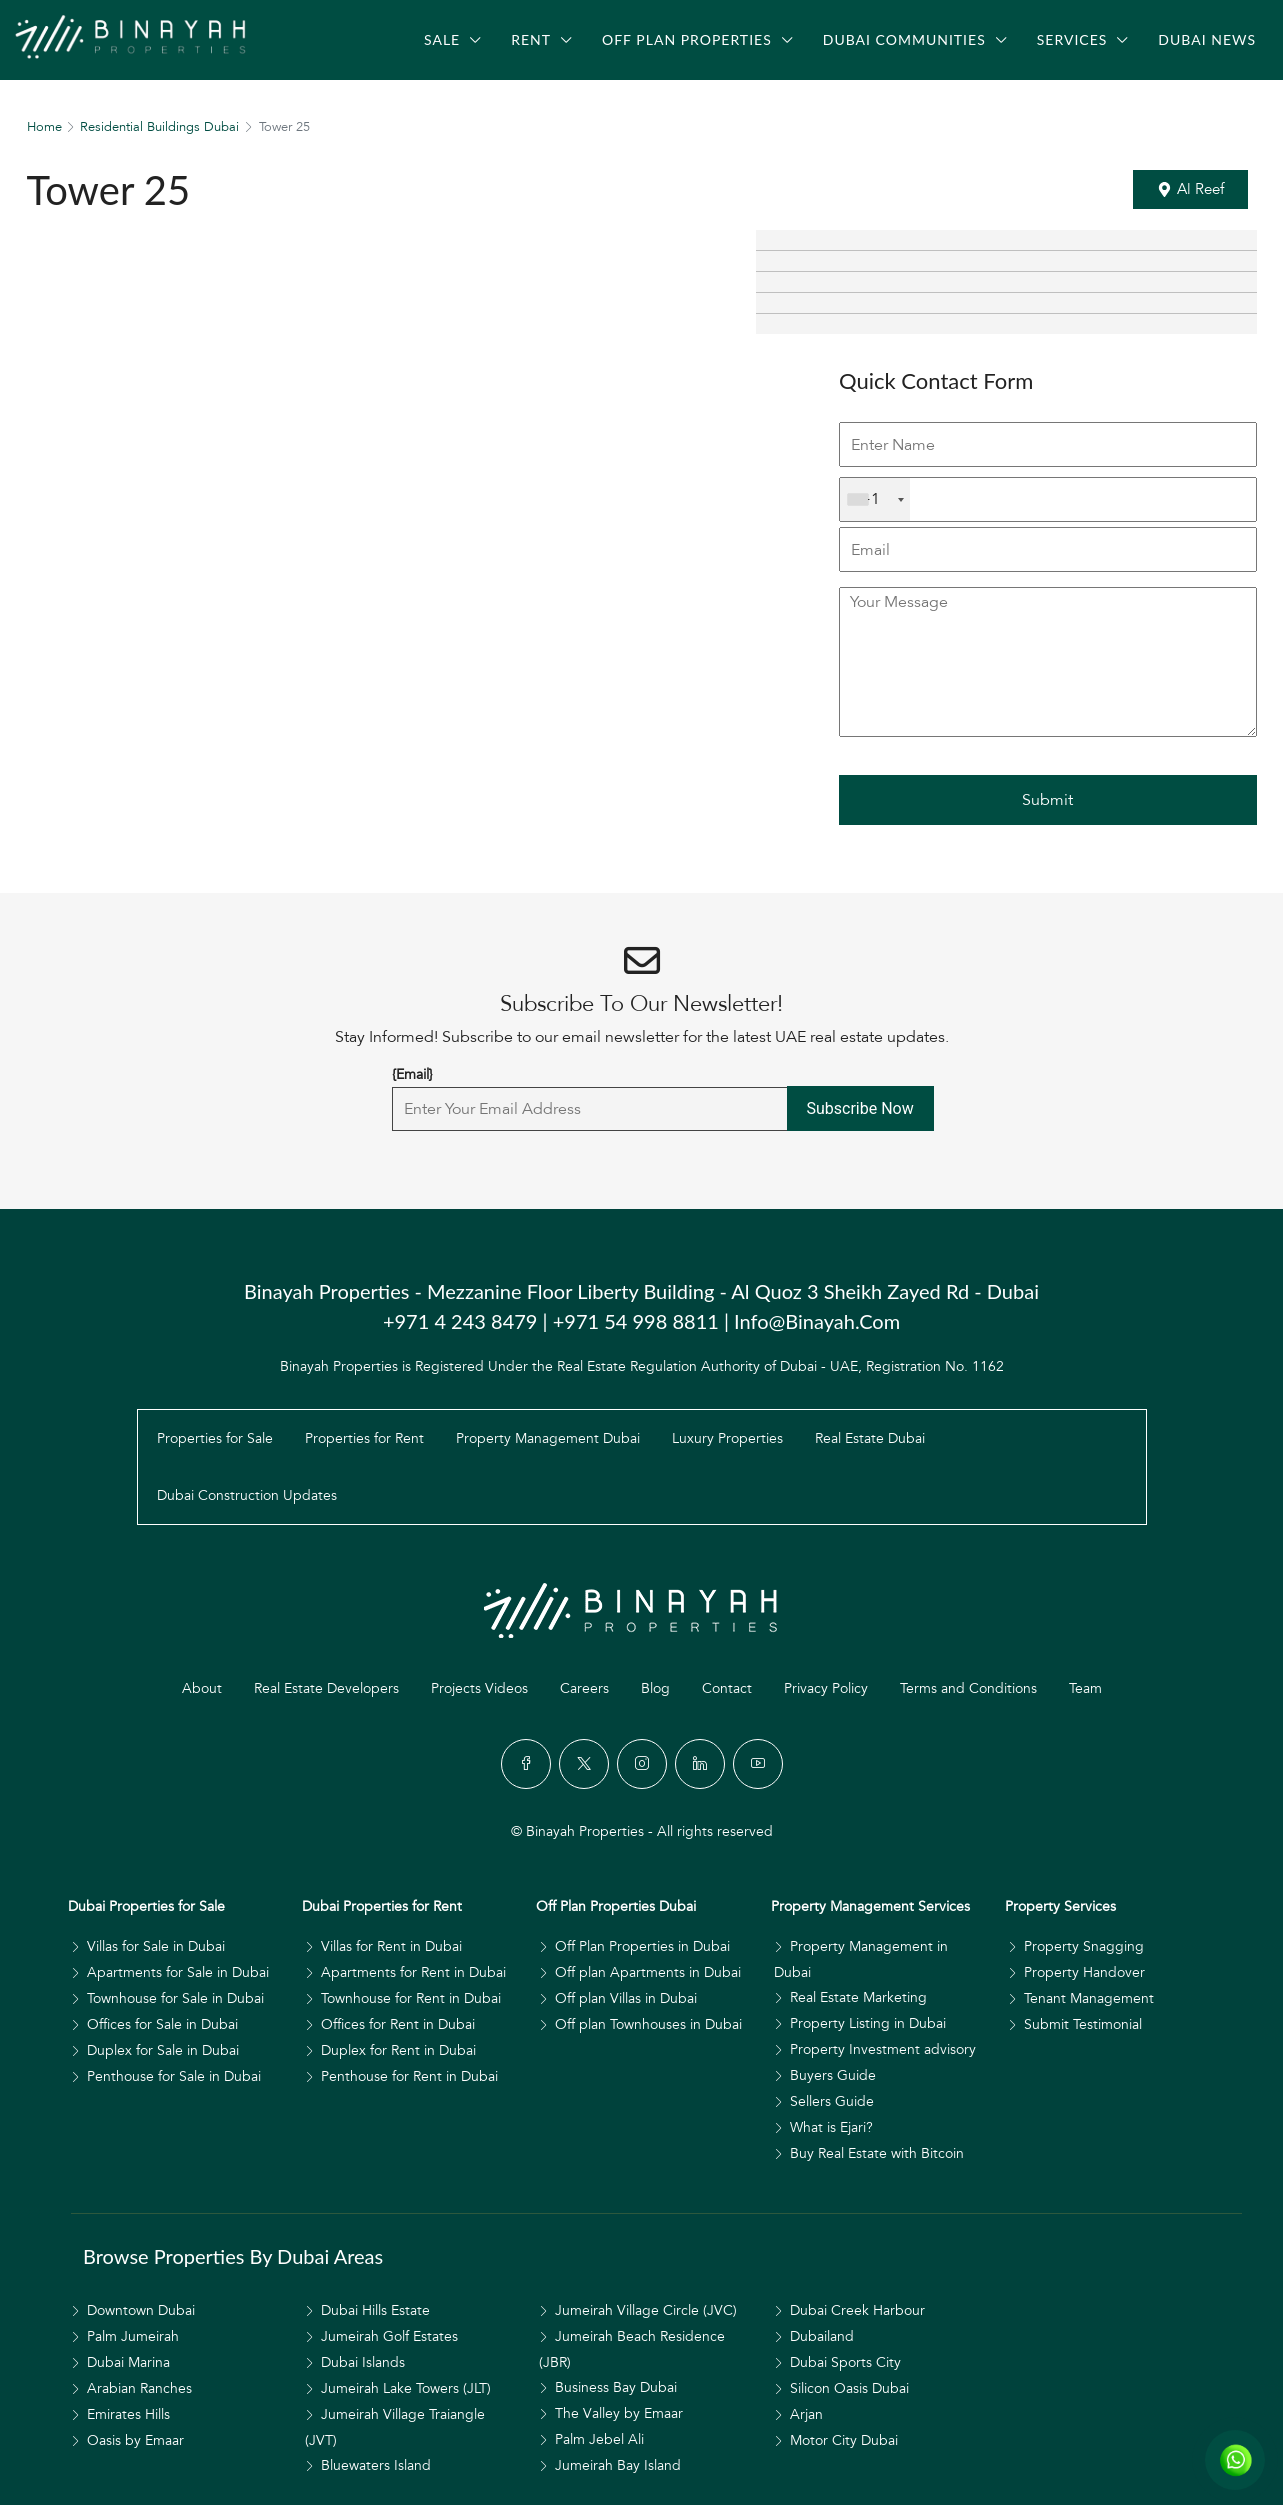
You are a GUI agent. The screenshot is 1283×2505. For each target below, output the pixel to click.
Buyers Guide (833, 2075)
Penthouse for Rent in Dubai (409, 2076)
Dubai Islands (363, 2362)
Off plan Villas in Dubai (626, 1998)
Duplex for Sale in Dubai (163, 2050)
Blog (655, 1688)
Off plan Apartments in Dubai (648, 1972)
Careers (584, 1688)
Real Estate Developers (326, 1688)
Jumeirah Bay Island (618, 2465)
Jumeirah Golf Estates (389, 2336)
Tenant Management (1089, 1998)
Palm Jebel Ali (599, 2439)
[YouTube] (758, 1764)
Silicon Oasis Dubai (849, 2388)
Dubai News (1207, 39)
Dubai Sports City (845, 2362)
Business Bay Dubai (616, 2387)
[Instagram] (642, 1764)
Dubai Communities (904, 39)
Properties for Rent (364, 1438)
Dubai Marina (128, 2362)
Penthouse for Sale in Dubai (174, 2076)
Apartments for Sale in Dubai (178, 1972)
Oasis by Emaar (135, 2440)
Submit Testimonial (1083, 2024)
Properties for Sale (215, 1438)
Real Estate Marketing (858, 1997)
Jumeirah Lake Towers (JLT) (406, 2388)
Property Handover (1084, 1972)
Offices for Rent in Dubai (398, 2024)
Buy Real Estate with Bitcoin (877, 2153)
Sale (442, 39)
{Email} (412, 1074)
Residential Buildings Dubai (159, 127)
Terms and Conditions (968, 1688)
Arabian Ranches (139, 2388)
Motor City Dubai (844, 2440)
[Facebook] (526, 1764)
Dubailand (822, 2336)
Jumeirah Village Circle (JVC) (646, 2310)
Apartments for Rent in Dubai (413, 1972)
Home (44, 127)
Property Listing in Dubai (868, 2023)
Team (1085, 1688)
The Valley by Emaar (619, 2413)
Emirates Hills (128, 2414)
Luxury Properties (727, 1438)
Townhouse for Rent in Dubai (411, 1998)
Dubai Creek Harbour (857, 2310)
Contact (727, 1688)
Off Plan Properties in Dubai (642, 1946)
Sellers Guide (832, 2101)
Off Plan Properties (687, 39)
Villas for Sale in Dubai (156, 1946)
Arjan (806, 2414)
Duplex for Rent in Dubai (398, 2050)
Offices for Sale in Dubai (162, 2024)
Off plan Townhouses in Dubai (648, 2024)
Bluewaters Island (376, 2465)
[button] (1190, 189)
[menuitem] (95, 98)
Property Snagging (1084, 1946)
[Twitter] (584, 1764)
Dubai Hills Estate (375, 2310)
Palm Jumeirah (133, 2336)
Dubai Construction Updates (247, 1495)
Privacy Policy (826, 1688)
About (202, 1688)
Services (1072, 39)
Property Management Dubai (548, 1438)
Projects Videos (479, 1688)
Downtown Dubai (141, 2310)
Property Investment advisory (883, 2049)
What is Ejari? (831, 2127)
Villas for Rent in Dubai (391, 1946)
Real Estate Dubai (870, 1438)
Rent (531, 39)
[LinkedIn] (700, 1764)
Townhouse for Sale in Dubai (175, 1998)
